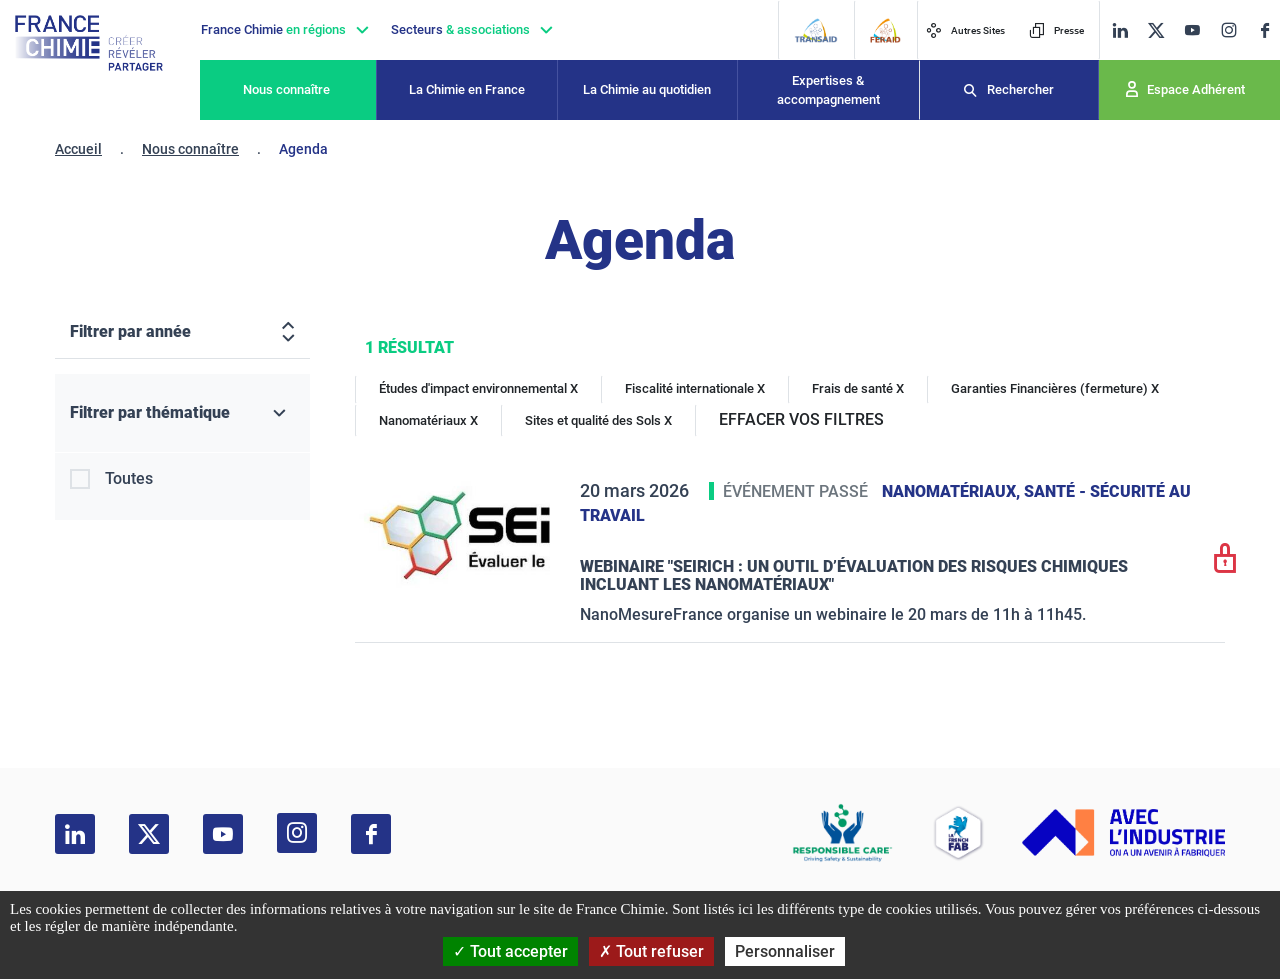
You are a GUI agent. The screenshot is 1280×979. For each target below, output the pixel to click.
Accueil (78, 149)
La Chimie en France (467, 89)
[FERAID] (885, 30)
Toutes (129, 478)
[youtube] (1192, 30)
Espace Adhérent (1196, 89)
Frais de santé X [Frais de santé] (858, 388)
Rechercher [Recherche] (1020, 89)
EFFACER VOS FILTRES (801, 419)
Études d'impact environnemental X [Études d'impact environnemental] (478, 388)
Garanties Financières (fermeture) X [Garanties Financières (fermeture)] (1055, 388)
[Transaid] (815, 30)
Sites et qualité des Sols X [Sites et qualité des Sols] (598, 420)
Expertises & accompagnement (828, 90)
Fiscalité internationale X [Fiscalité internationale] (695, 388)
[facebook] (1265, 30)
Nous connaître (286, 89)
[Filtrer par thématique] (182, 413)
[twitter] (1156, 30)
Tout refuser (651, 951)
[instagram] (1228, 30)
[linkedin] (1120, 30)
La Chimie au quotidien (647, 89)
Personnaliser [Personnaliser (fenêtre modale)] (785, 951)
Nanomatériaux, (953, 491)
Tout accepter (510, 951)
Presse (1056, 30)
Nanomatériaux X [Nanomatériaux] (428, 420)
